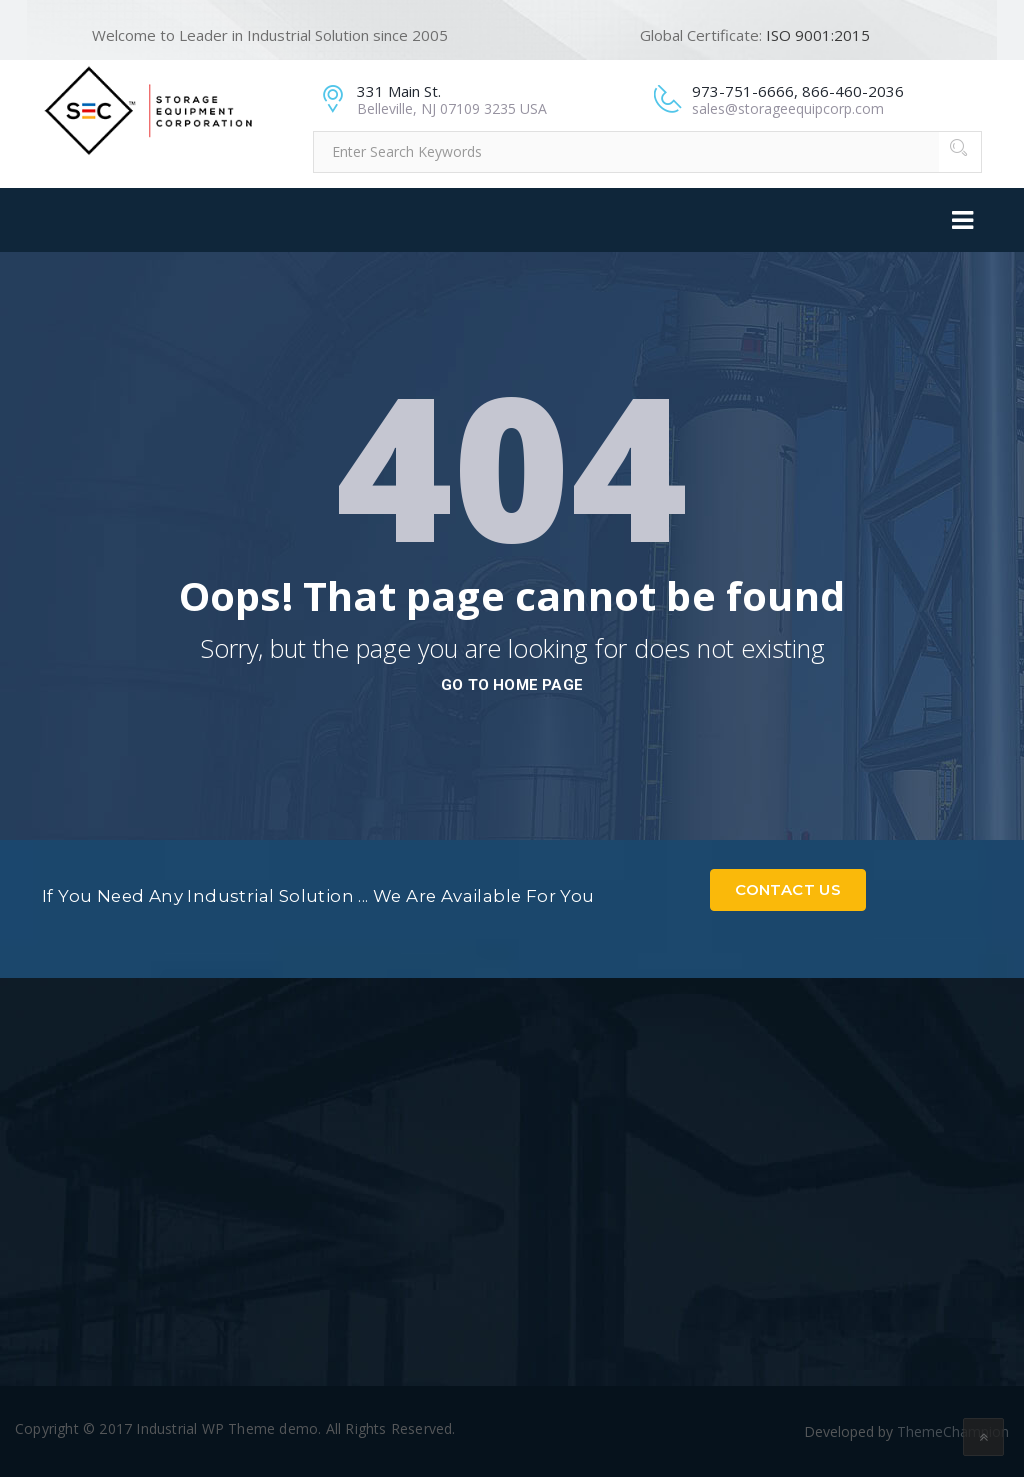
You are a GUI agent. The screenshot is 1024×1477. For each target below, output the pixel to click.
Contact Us (788, 889)
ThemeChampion (953, 1431)
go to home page (512, 685)
